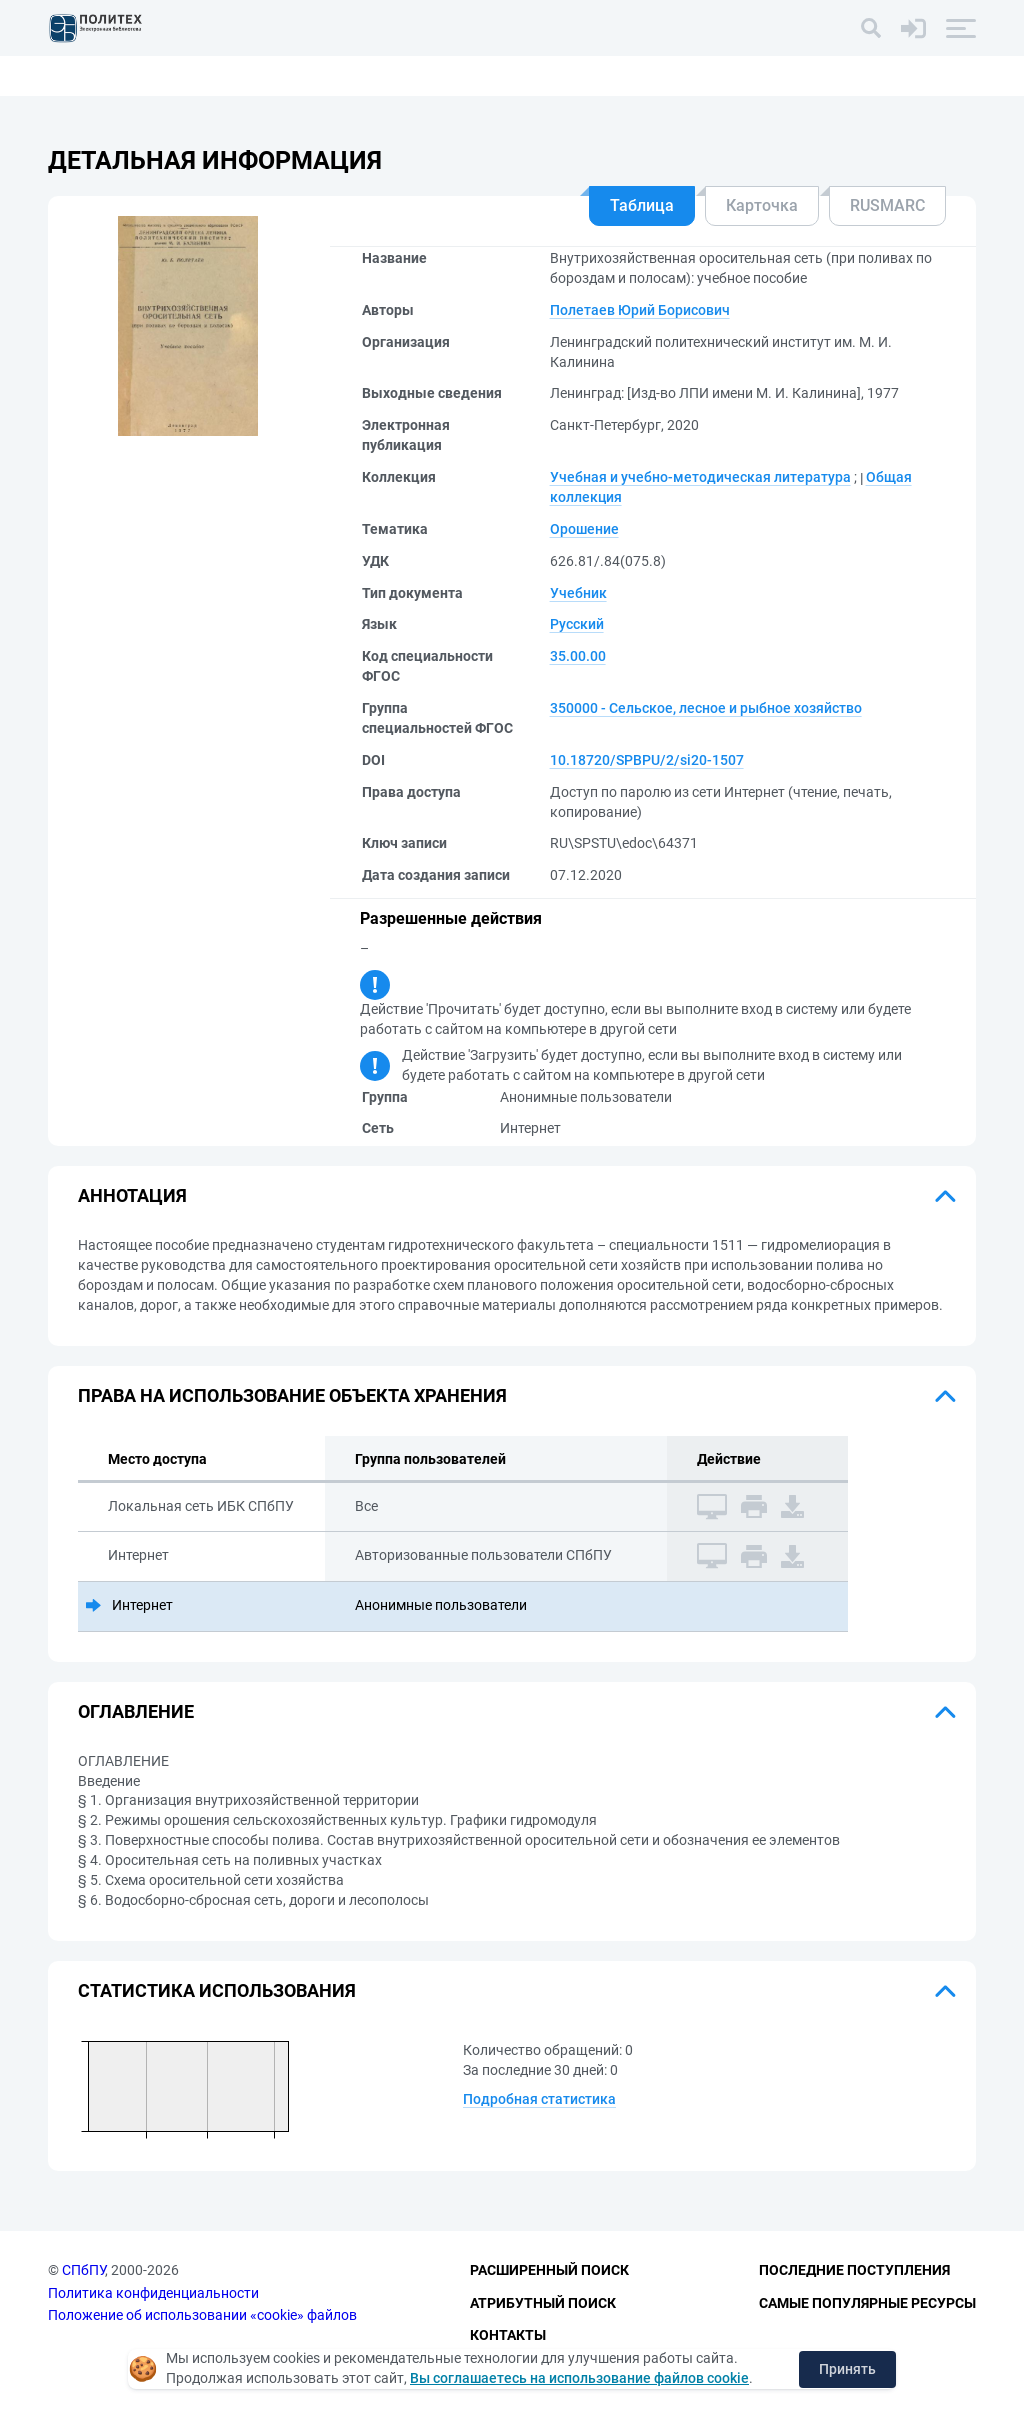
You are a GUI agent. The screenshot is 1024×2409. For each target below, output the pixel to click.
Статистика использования (217, 1990)
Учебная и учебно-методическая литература (700, 477)
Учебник (578, 593)
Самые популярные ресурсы (867, 2303)
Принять (847, 2369)
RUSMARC (887, 205)
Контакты (508, 2335)
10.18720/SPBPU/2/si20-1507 (647, 760)
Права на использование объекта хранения (292, 1395)
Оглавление (136, 1711)
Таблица (642, 205)
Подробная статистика (539, 2099)
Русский (577, 624)
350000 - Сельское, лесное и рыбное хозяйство (706, 708)
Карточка (762, 205)
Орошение (584, 529)
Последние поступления (854, 2270)
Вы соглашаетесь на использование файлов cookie (579, 2378)
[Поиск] (871, 28)
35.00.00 (578, 656)
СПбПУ (83, 2270)
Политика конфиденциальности (153, 2293)
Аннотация (132, 1195)
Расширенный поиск (549, 2270)
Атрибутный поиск (543, 2303)
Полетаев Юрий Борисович (640, 310)
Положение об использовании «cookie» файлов (202, 2315)
